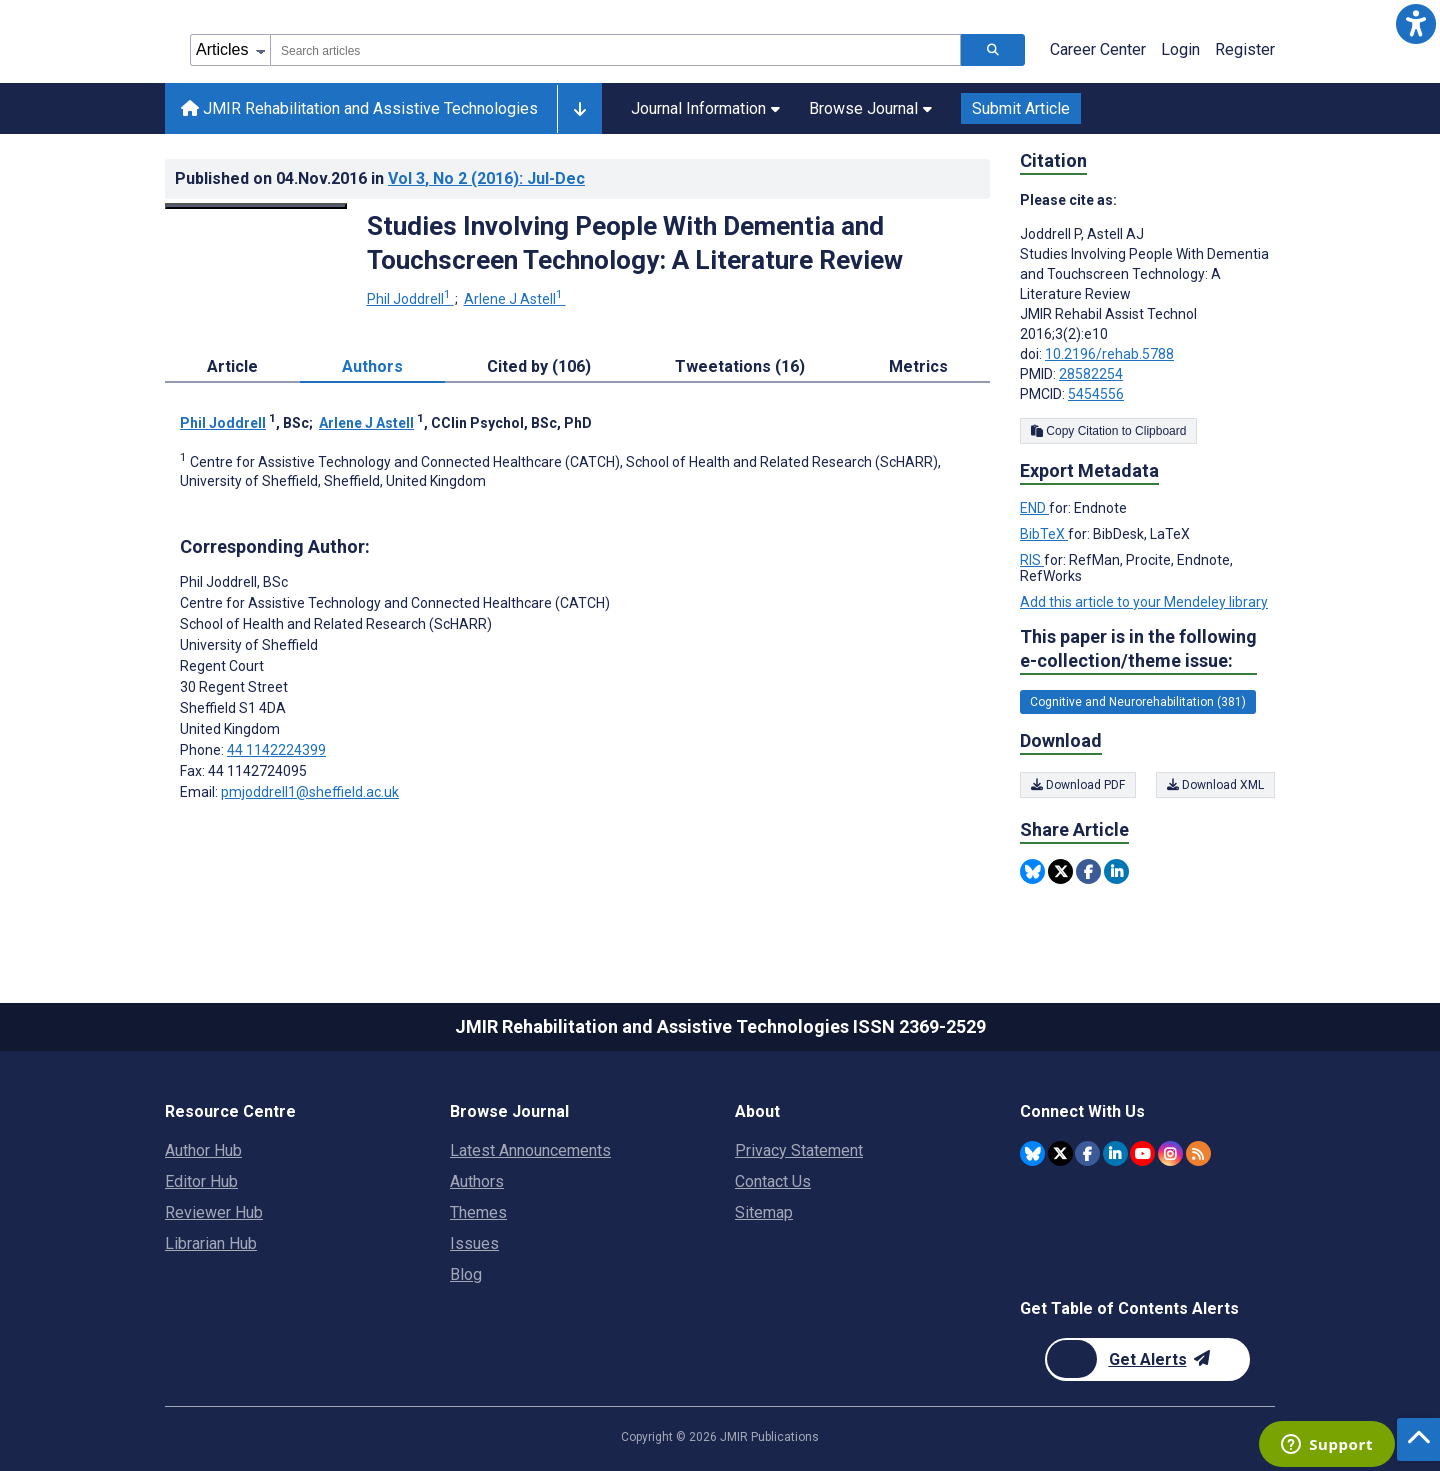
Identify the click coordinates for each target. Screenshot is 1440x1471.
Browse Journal (870, 108)
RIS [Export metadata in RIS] (1032, 560)
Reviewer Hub (214, 1212)
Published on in (380, 178)
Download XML (1215, 785)
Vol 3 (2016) (486, 178)
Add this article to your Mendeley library (1144, 602)
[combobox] (615, 50)
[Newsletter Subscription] (1147, 1359)
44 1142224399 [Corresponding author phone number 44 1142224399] (276, 750)
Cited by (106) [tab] (539, 366)
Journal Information (705, 108)
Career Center (1098, 49)
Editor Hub (201, 1181)
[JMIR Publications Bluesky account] (1032, 1153)
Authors (477, 1181)
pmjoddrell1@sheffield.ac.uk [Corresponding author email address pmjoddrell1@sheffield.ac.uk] (310, 792)
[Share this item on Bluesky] (1032, 871)
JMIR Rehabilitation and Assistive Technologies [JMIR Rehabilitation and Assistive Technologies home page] (359, 108)
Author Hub (203, 1150)
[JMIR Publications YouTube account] (1142, 1153)
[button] (1416, 24)
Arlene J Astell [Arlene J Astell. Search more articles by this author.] (515, 299)
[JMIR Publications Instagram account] (1170, 1153)
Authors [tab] (372, 366)
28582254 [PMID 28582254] (1091, 374)
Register (1245, 49)
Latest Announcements (530, 1150)
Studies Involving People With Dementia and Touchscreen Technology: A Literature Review (635, 243)
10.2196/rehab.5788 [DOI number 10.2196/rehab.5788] (1109, 354)
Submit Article (1021, 108)
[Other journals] (579, 109)
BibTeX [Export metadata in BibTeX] (1044, 534)
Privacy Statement (799, 1150)
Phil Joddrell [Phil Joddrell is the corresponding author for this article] (234, 582)
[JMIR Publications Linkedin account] (1115, 1153)
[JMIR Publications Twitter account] (1060, 1153)
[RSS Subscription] (1198, 1153)
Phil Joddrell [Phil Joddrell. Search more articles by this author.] (410, 299)
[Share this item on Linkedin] (1116, 871)
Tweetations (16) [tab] (740, 366)
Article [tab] (232, 366)
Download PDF (1078, 785)
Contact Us (773, 1181)
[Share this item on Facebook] (1088, 871)
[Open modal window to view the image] (256, 206)
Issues (474, 1243)
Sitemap (764, 1212)
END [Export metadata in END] (1034, 508)
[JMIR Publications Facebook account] (1087, 1153)
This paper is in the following (1138, 649)
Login (1180, 49)
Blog (466, 1274)
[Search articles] (993, 50)
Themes (478, 1212)
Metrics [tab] (918, 366)
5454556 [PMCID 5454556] (1096, 394)
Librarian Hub (211, 1243)
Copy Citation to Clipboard (1108, 431)
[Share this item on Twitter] (1060, 871)
